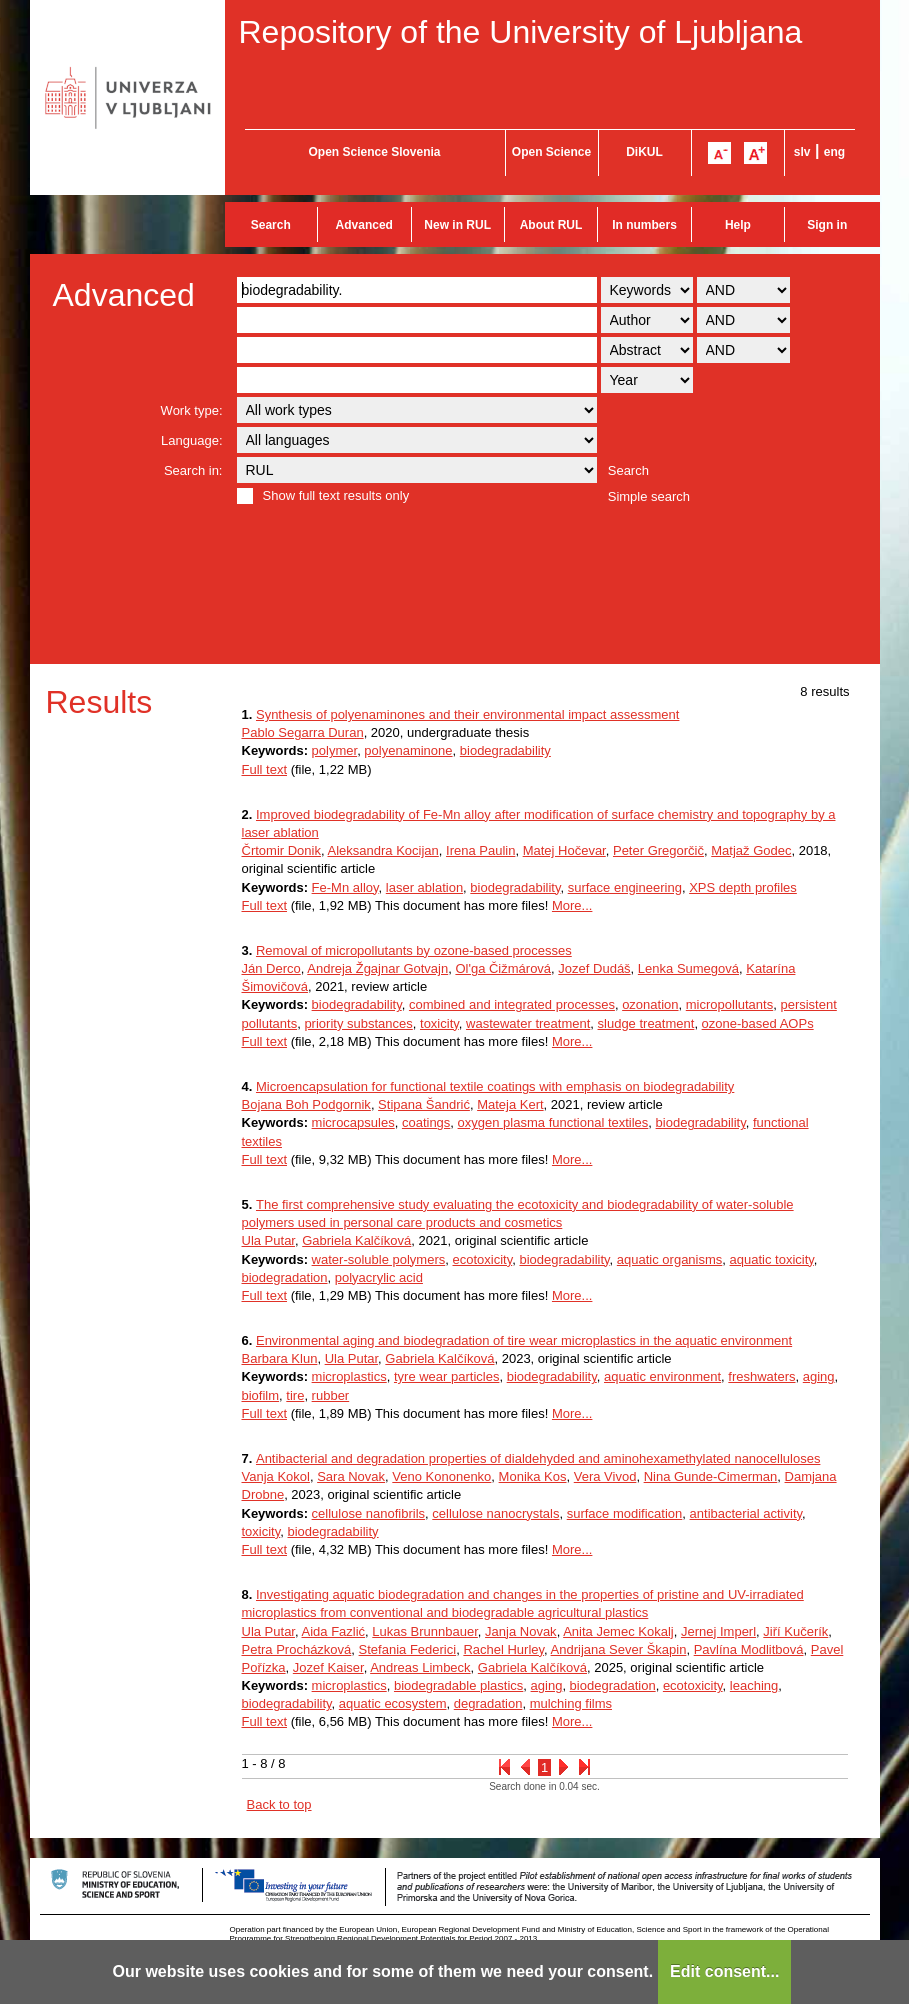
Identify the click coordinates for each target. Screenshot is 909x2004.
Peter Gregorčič (658, 850)
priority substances (358, 1023)
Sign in (827, 225)
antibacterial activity (746, 1513)
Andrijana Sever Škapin (619, 1649)
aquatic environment (662, 1376)
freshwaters (761, 1376)
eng (834, 152)
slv (802, 152)
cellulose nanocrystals (495, 1513)
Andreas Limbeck (420, 1667)
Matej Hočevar (564, 850)
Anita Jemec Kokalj (618, 1631)
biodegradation (285, 1277)
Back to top (279, 1804)
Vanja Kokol (276, 1476)
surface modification (625, 1513)
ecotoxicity (483, 1259)
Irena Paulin (480, 850)
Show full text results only (336, 495)
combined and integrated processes (512, 1004)
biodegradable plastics (458, 1685)
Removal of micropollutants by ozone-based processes (414, 950)
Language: (191, 440)
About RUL (551, 225)
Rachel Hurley (503, 1649)
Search (271, 225)
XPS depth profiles (743, 887)
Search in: (193, 470)
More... (572, 905)
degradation (488, 1703)
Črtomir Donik (281, 850)
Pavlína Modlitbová (749, 1649)
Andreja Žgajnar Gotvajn (377, 968)
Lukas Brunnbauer (425, 1631)
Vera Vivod (605, 1476)
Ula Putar (268, 1240)
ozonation (650, 1004)
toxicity (439, 1023)
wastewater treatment (528, 1023)
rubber (331, 1395)
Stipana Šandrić (424, 1104)
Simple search (649, 496)
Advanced (364, 225)
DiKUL (644, 152)
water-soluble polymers (379, 1259)
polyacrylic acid (379, 1277)
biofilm (261, 1395)
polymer (335, 750)
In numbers (644, 225)
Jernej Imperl (718, 1631)
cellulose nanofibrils (368, 1513)
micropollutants (729, 1004)
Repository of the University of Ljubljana (521, 32)
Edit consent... (724, 1971)
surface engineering (625, 887)
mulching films (571, 1703)
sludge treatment (646, 1023)
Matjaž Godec (751, 850)
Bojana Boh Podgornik (306, 1104)
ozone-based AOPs (758, 1023)
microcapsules (353, 1122)
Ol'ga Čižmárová (503, 968)
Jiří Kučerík (795, 1631)
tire (295, 1395)
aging (819, 1376)
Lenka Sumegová (688, 968)
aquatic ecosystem (393, 1703)
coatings (426, 1122)
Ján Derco (271, 968)
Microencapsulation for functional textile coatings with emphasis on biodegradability (495, 1086)
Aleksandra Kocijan (382, 850)
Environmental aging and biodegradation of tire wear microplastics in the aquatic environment (524, 1340)
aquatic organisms (670, 1259)
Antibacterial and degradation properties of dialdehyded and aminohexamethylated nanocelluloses (538, 1458)
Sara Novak (351, 1476)
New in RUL (457, 225)
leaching (754, 1685)
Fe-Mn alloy (345, 887)
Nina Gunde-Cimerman (711, 1476)
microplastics (349, 1376)
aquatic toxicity (772, 1259)
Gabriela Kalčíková (356, 1240)
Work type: (192, 410)
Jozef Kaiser (328, 1667)
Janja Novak (521, 1631)
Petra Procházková (297, 1649)
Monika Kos (533, 1476)
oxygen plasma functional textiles (553, 1122)
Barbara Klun (280, 1358)
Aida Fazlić (334, 1631)
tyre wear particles (446, 1376)
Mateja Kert (510, 1104)
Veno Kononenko (441, 1476)
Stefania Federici (408, 1649)
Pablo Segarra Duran (303, 732)
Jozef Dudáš (594, 968)
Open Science (551, 152)
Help (738, 225)
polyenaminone (408, 750)
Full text (265, 769)
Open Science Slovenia (374, 152)
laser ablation (424, 887)
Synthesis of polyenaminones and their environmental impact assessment (467, 714)
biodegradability (505, 750)
